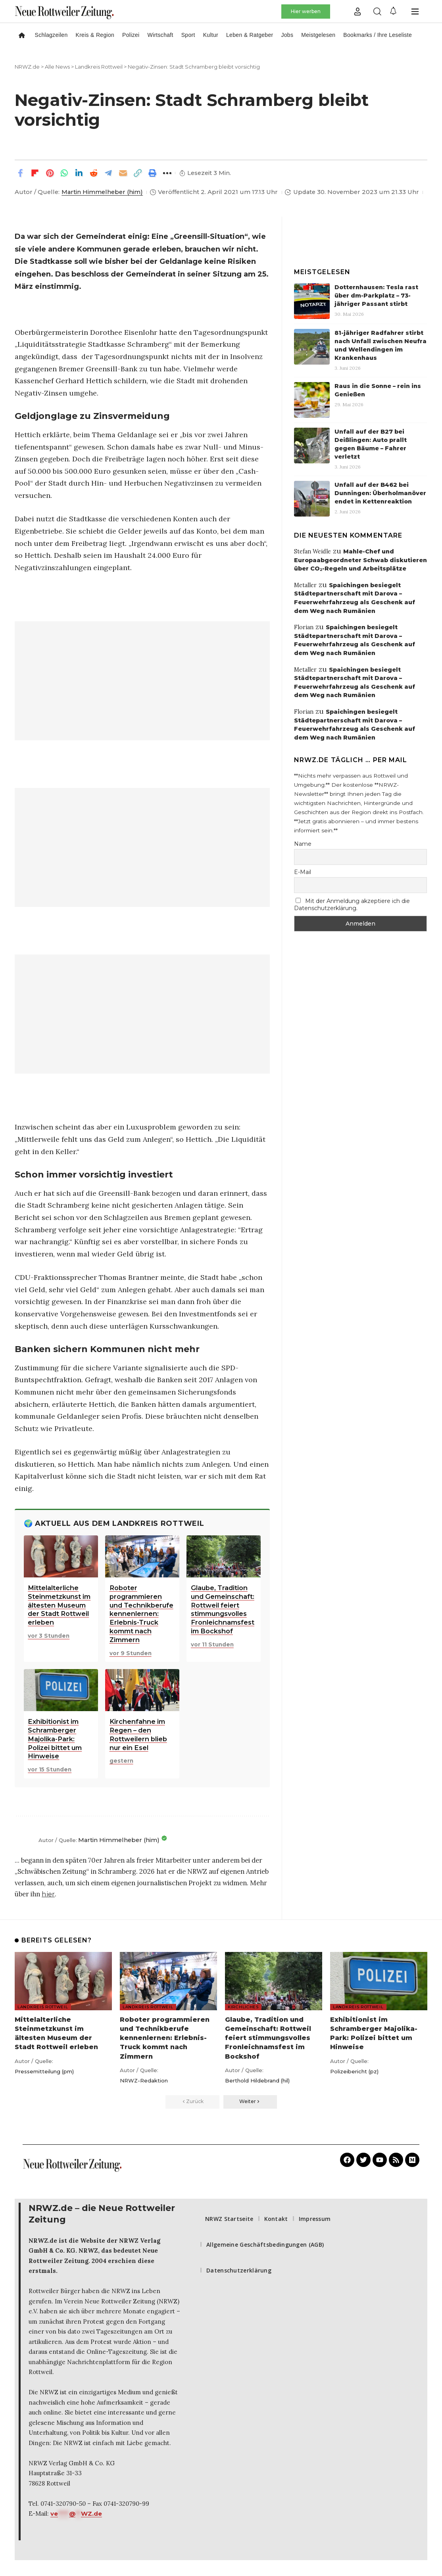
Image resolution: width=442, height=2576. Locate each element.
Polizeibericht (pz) (354, 2071)
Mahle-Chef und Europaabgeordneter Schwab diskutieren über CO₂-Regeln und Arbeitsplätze (360, 560)
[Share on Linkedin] (79, 173)
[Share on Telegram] (108, 173)
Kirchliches (243, 2006)
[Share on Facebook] (20, 173)
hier (48, 1894)
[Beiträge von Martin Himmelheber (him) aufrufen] (25, 1840)
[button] (357, 11)
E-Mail (302, 872)
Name (302, 843)
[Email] (123, 173)
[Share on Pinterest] (49, 173)
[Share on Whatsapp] (64, 173)
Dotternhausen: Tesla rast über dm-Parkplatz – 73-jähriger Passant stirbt (376, 295)
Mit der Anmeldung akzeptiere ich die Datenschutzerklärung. (352, 904)
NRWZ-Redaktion (144, 2080)
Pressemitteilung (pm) (44, 2071)
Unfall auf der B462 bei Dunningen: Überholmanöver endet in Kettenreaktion (380, 493)
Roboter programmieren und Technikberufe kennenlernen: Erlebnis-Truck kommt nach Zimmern (164, 2038)
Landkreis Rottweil (42, 2006)
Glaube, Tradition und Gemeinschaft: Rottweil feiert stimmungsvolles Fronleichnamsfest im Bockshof (268, 2038)
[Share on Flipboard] (34, 173)
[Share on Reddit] (93, 173)
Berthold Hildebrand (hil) (257, 2080)
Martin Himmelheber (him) (102, 192)
